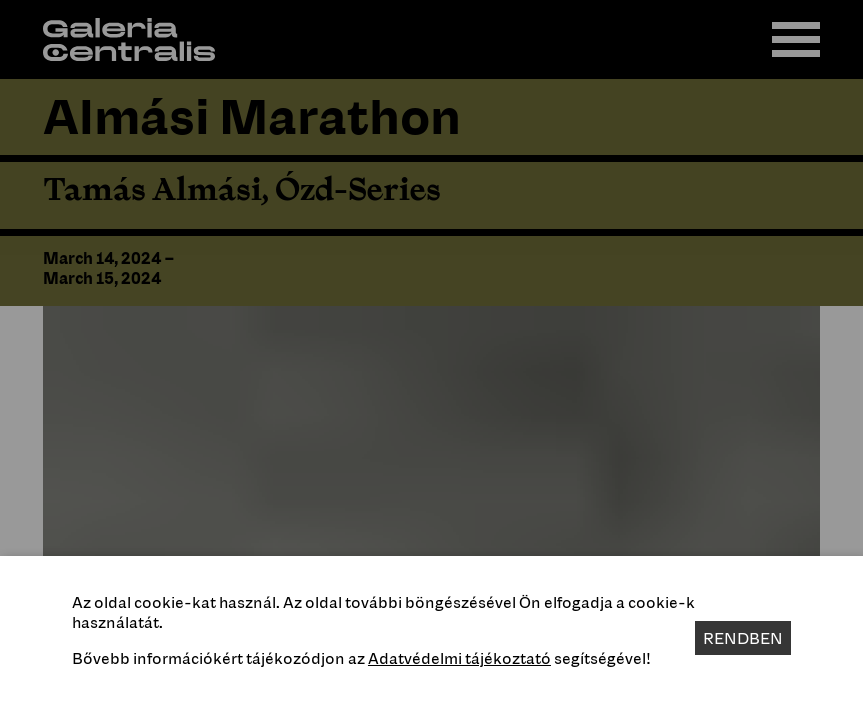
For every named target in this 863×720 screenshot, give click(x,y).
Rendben (743, 638)
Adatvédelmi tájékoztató (459, 658)
